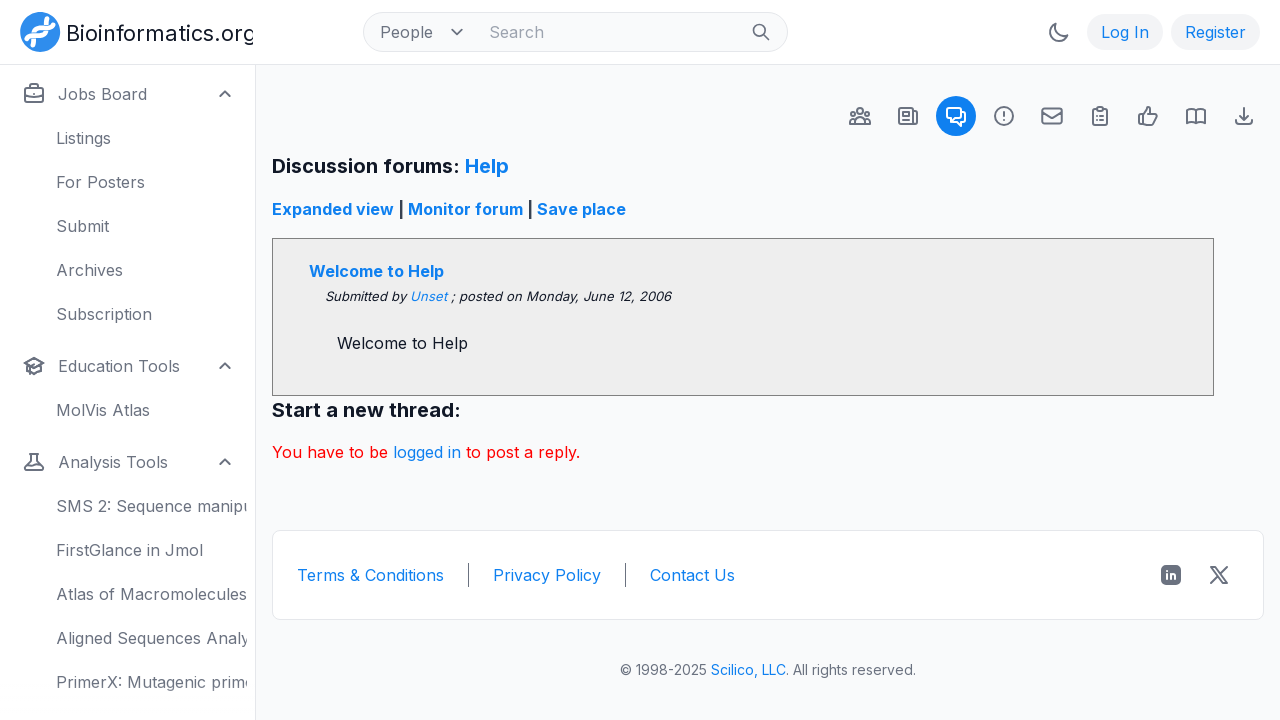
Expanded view (333, 209)
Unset (430, 296)
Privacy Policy (547, 575)
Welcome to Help (376, 271)
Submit (82, 226)
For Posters (100, 182)
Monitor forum (465, 209)
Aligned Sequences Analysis (151, 638)
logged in (427, 452)
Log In (1125, 32)
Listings (83, 138)
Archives (89, 270)
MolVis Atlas (103, 410)
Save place (581, 209)
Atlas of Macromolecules (151, 594)
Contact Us (692, 575)
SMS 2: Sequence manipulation (151, 506)
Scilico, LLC (748, 669)
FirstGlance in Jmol (129, 550)
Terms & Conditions (370, 575)
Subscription (104, 314)
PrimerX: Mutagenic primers (151, 682)
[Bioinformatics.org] (132, 30)
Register (1215, 32)
